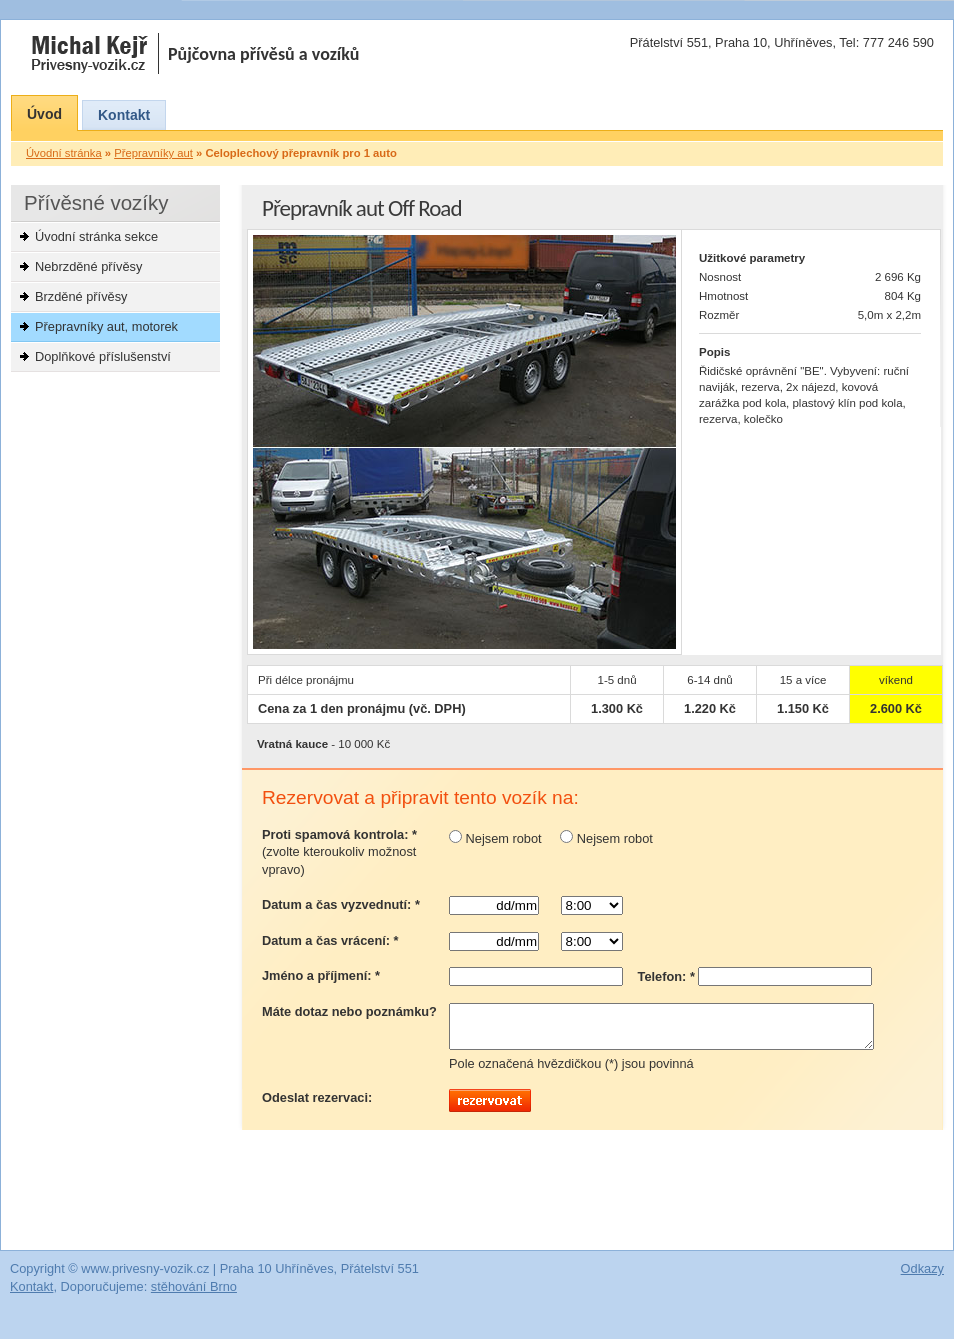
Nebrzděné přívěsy (88, 266)
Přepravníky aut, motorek (106, 326)
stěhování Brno (194, 1295)
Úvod (44, 114)
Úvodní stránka (64, 153)
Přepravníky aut (153, 153)
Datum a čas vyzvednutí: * (341, 904)
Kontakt (124, 115)
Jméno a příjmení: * (321, 975)
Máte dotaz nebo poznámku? (349, 1011)
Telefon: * (666, 976)
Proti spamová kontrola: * (339, 852)
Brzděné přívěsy (81, 296)
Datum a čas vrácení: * (330, 940)
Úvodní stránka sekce (96, 236)
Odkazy (922, 1277)
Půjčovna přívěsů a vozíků (264, 54)
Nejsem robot (495, 838)
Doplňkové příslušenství (103, 356)
